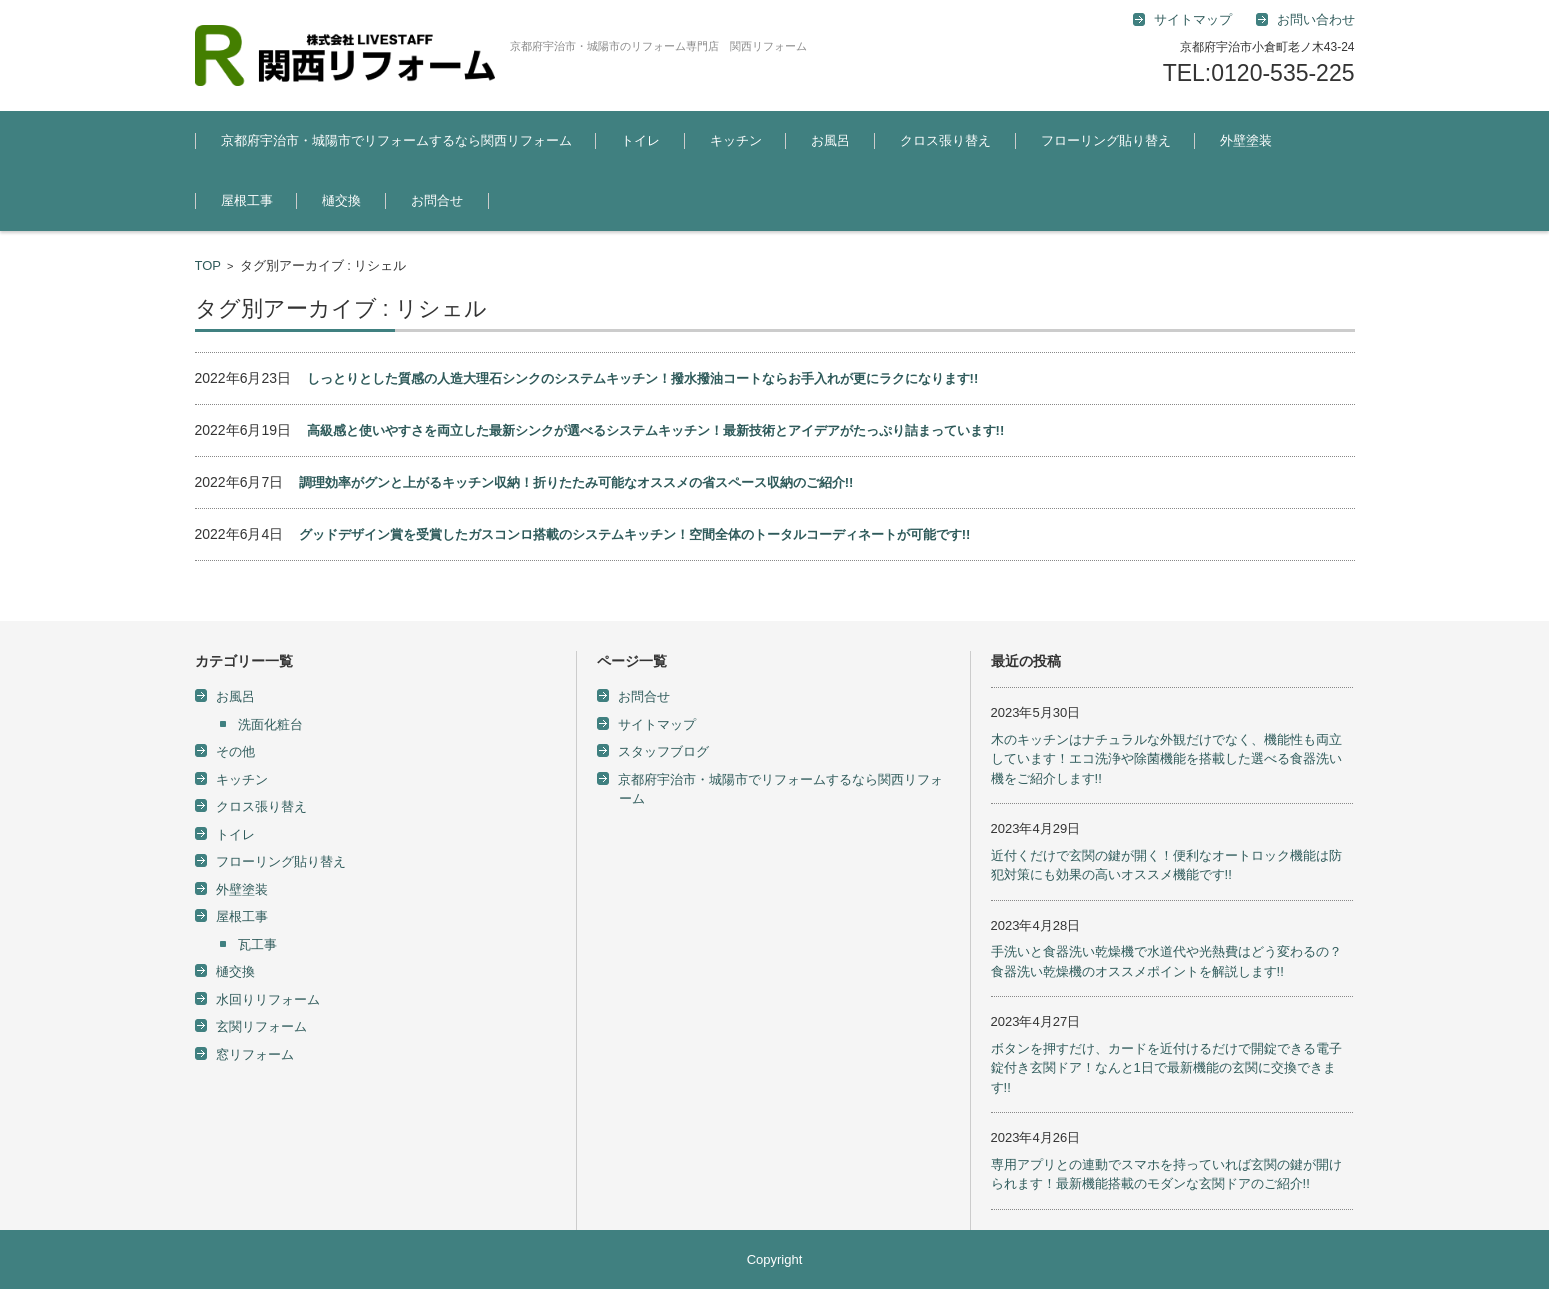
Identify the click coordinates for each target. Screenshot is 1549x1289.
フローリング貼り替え (1106, 140)
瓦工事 (257, 944)
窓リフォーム (255, 1054)
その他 (235, 751)
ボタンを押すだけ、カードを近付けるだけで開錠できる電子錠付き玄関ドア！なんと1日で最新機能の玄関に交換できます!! (1166, 1068)
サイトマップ (657, 724)
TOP (208, 265)
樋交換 (341, 200)
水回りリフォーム (268, 999)
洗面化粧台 (270, 724)
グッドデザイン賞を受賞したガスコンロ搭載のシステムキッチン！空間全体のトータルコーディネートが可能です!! (635, 534)
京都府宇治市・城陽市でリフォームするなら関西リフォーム (396, 140)
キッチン (736, 140)
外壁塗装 (1246, 140)
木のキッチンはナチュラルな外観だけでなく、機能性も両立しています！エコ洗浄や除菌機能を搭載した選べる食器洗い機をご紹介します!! (1166, 759)
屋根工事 (247, 200)
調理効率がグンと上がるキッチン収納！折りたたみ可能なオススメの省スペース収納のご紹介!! (576, 482)
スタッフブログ (663, 751)
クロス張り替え (945, 140)
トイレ (640, 140)
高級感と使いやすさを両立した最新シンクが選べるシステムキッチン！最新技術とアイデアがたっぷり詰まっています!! (656, 430)
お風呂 (830, 140)
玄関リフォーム (261, 1026)
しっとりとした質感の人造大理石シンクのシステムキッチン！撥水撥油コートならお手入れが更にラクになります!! (643, 378)
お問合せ (437, 200)
